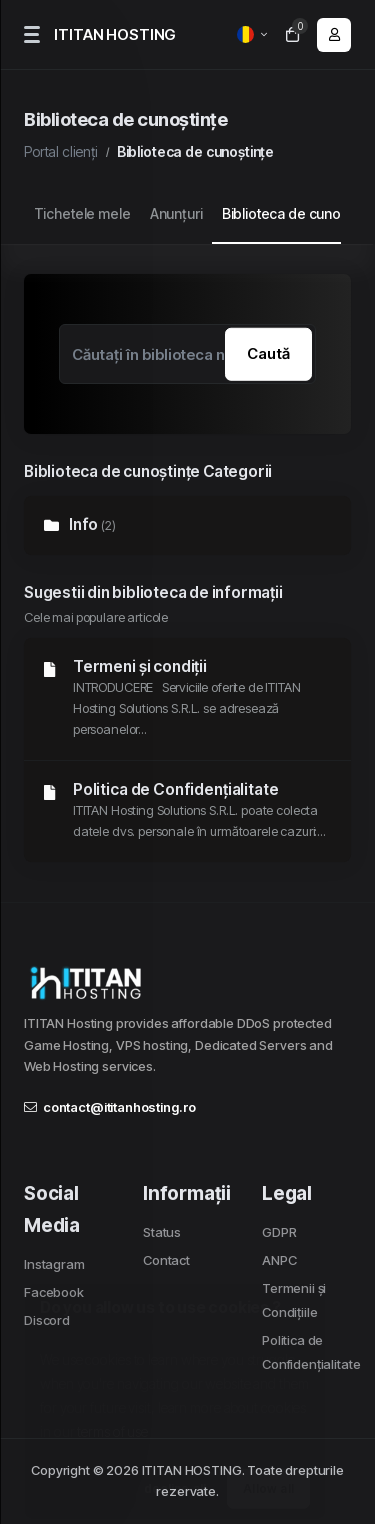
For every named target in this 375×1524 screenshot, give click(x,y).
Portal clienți (61, 151)
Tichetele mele (82, 213)
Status (162, 1232)
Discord (47, 1320)
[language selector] (252, 34)
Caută (268, 353)
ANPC (279, 1260)
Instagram (54, 1264)
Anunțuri (176, 213)
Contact (166, 1260)
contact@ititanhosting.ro (110, 1107)
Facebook (54, 1292)
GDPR (279, 1232)
